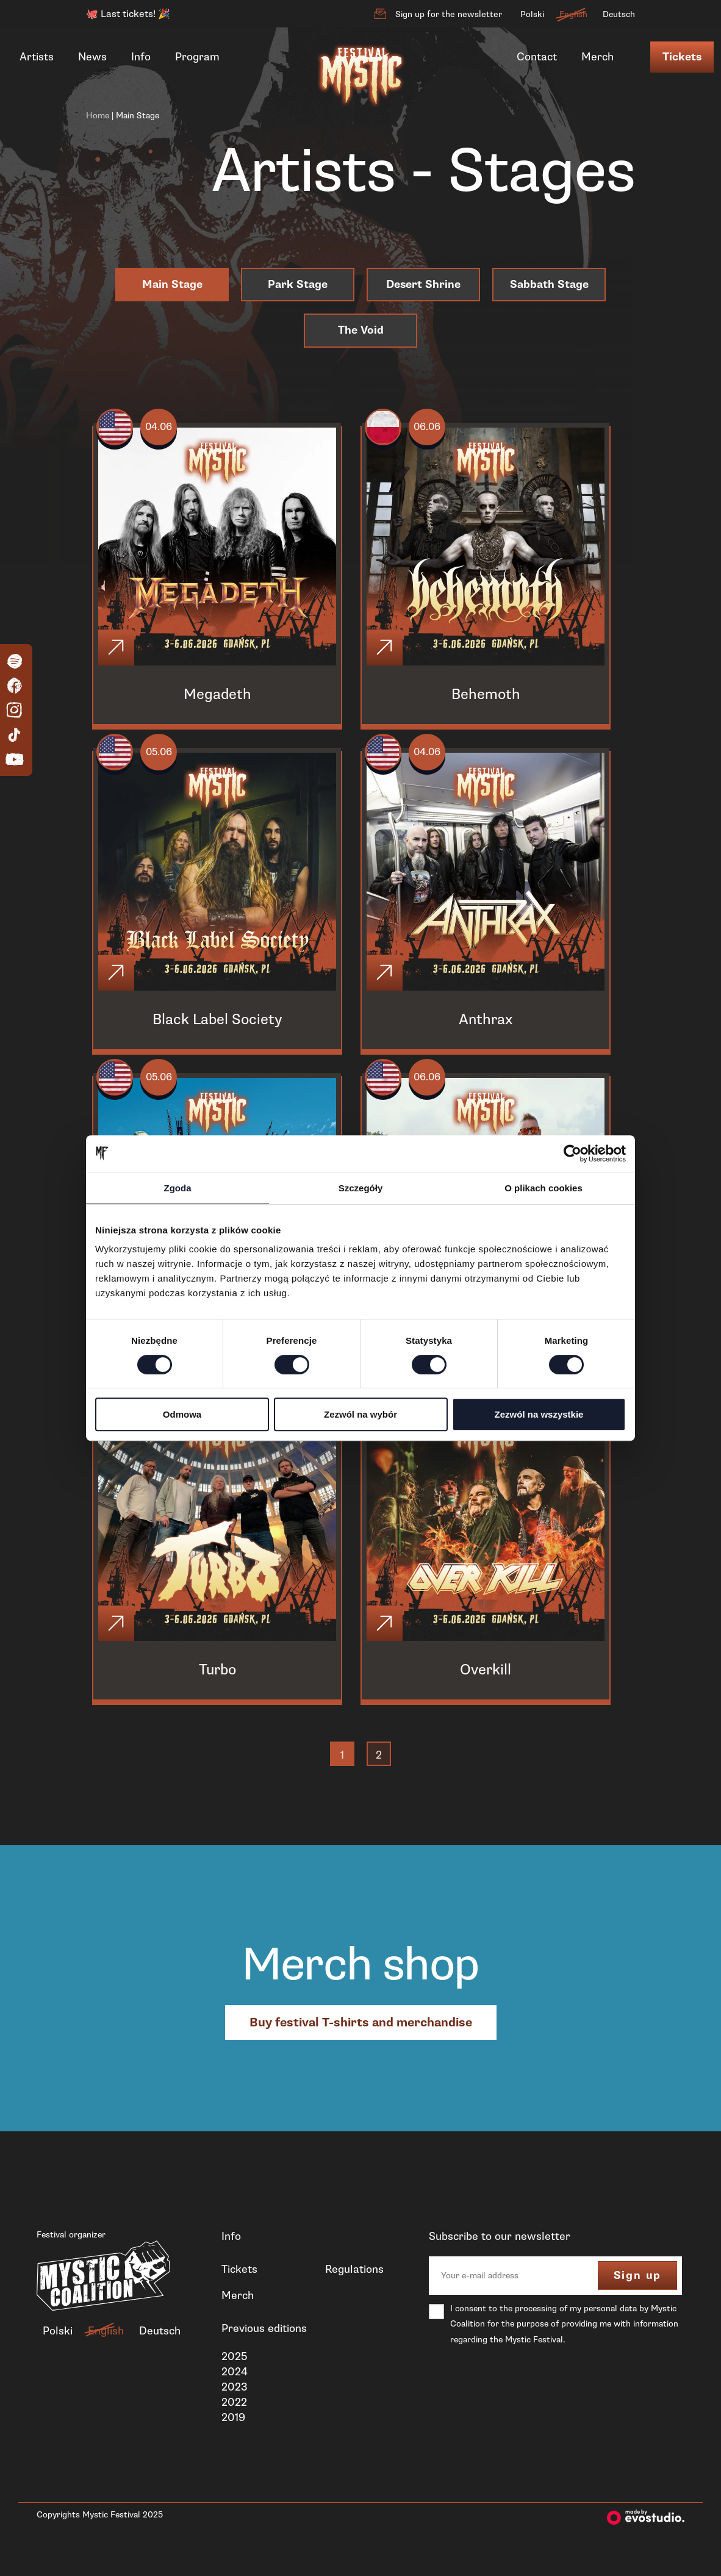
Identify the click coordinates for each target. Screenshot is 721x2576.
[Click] (117, 650)
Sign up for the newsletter (448, 14)
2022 (234, 2421)
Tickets (681, 57)
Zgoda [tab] (178, 1188)
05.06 (166, 759)
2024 (234, 2391)
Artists (37, 56)
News (92, 56)
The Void (361, 330)
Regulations (354, 2288)
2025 (234, 2375)
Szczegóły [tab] (361, 1188)
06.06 (434, 429)
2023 (234, 2406)
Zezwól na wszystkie (539, 1414)
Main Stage (172, 285)
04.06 (166, 429)
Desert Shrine (423, 285)
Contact (537, 56)
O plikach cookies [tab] (543, 1188)
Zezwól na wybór (360, 1414)
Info (141, 56)
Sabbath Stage (549, 285)
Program (197, 56)
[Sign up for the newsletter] (380, 14)
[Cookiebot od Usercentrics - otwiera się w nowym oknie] (572, 1153)
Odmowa (182, 1414)
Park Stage (298, 285)
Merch (597, 56)
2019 (233, 2437)
